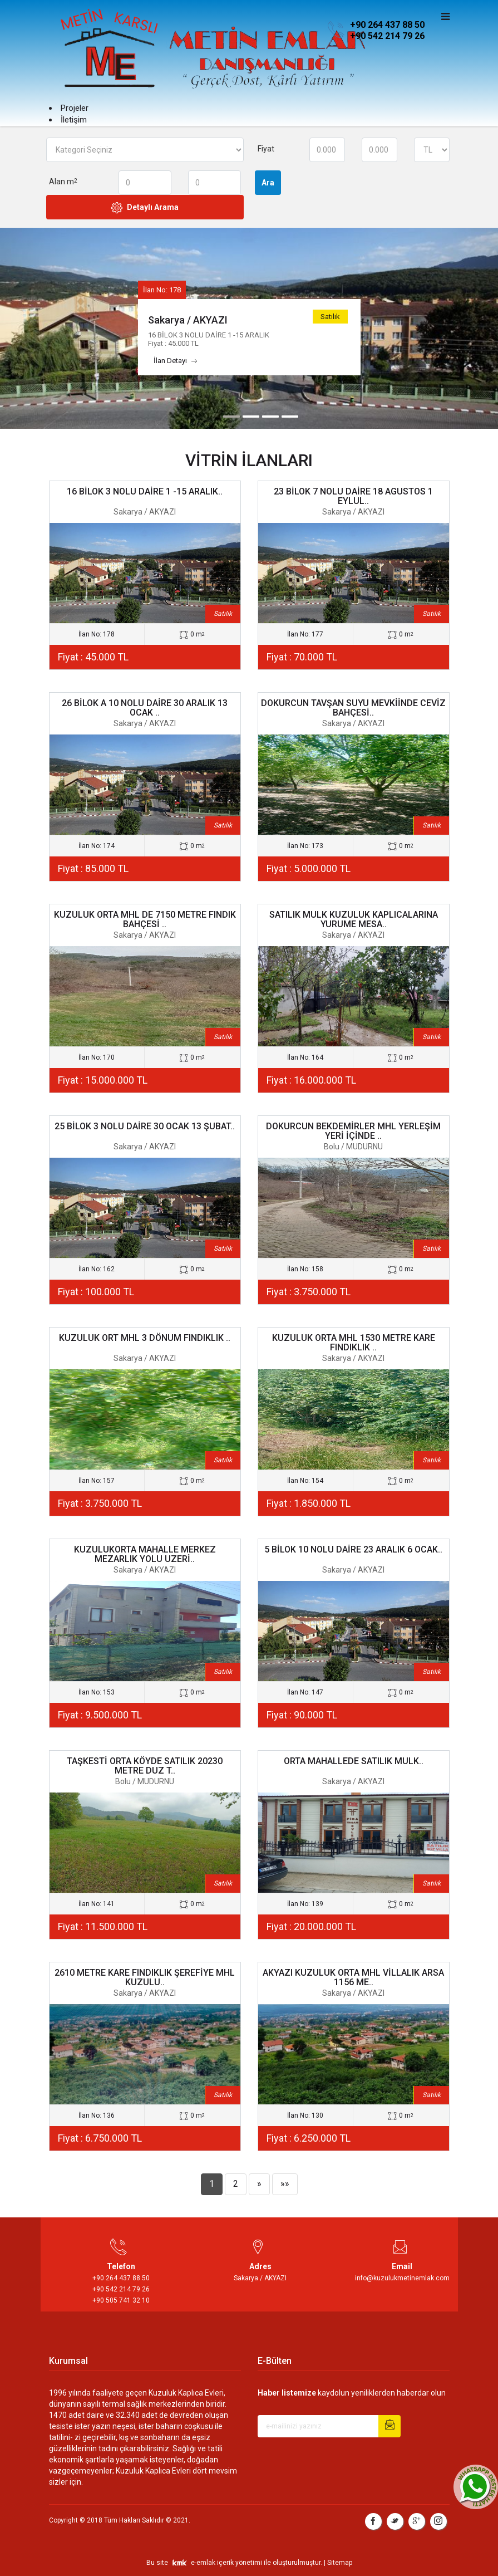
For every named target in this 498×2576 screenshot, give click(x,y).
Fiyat (266, 148)
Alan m (63, 181)
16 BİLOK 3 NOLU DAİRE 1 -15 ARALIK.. (145, 491)
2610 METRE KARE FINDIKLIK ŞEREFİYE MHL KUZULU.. (145, 1977)
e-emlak (203, 2563)
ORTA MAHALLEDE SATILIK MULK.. (353, 1761)
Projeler (74, 108)
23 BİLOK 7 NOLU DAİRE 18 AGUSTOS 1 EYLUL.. (353, 496)
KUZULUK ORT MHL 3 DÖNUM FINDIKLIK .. (144, 1338)
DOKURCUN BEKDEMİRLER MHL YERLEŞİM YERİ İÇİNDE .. (353, 1131)
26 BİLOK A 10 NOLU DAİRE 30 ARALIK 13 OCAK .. (145, 708)
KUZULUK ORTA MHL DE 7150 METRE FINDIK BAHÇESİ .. (145, 919)
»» (284, 2183)
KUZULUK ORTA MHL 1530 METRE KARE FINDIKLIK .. (353, 1343)
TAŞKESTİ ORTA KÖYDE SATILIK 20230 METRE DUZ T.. (145, 1766)
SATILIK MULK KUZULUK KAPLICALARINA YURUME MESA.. (353, 919)
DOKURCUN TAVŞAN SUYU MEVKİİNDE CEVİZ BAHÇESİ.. (353, 708)
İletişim (74, 120)
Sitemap (339, 2563)
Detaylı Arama (145, 207)
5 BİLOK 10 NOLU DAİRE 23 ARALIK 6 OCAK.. (353, 1549)
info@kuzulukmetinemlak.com (402, 2278)
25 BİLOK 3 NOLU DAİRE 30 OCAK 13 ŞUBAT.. (145, 1126)
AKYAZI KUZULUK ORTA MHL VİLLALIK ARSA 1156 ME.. (353, 1977)
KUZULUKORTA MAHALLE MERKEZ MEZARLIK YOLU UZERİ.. (145, 1554)
